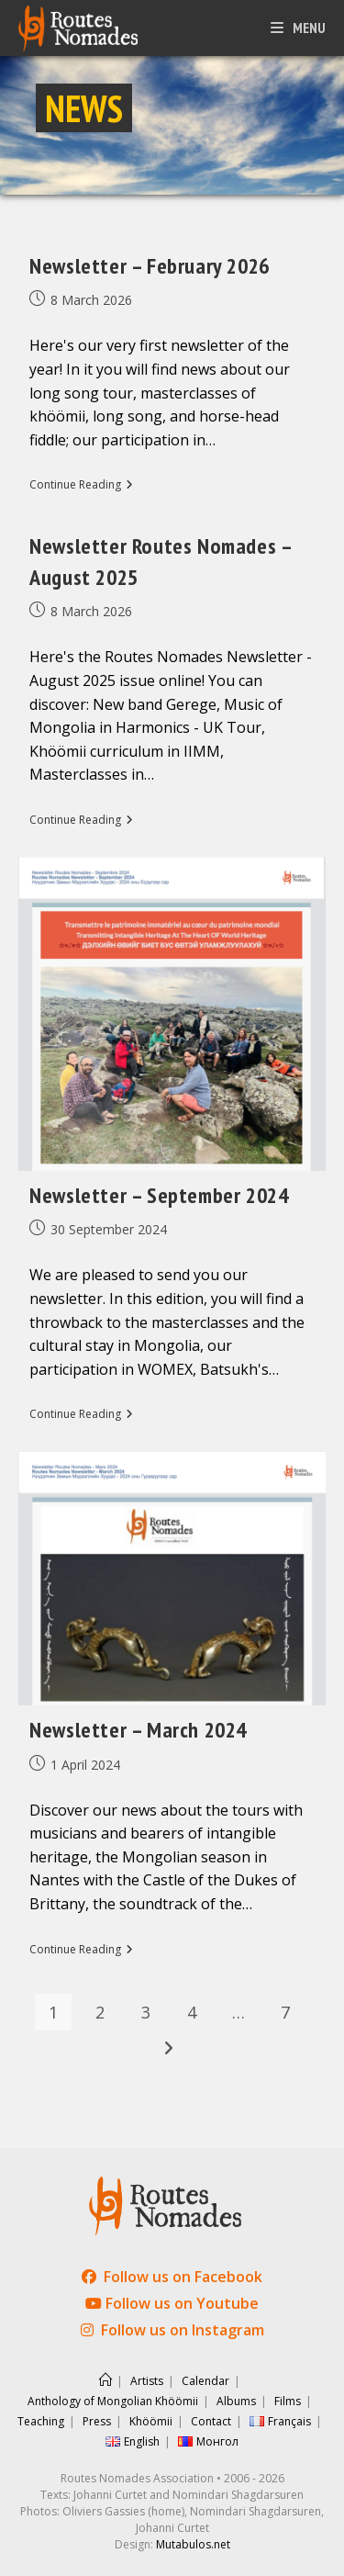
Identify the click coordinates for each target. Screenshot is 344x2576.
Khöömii (150, 2421)
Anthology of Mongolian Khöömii (113, 2401)
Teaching (40, 2421)
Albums (236, 2401)
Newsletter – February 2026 (149, 266)
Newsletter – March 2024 (138, 1729)
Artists (146, 2381)
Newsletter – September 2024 (158, 1195)
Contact (211, 2421)
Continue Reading (81, 485)
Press (97, 2421)
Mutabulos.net (193, 2544)
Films (287, 2401)
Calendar (205, 2381)
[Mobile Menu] (298, 27)
